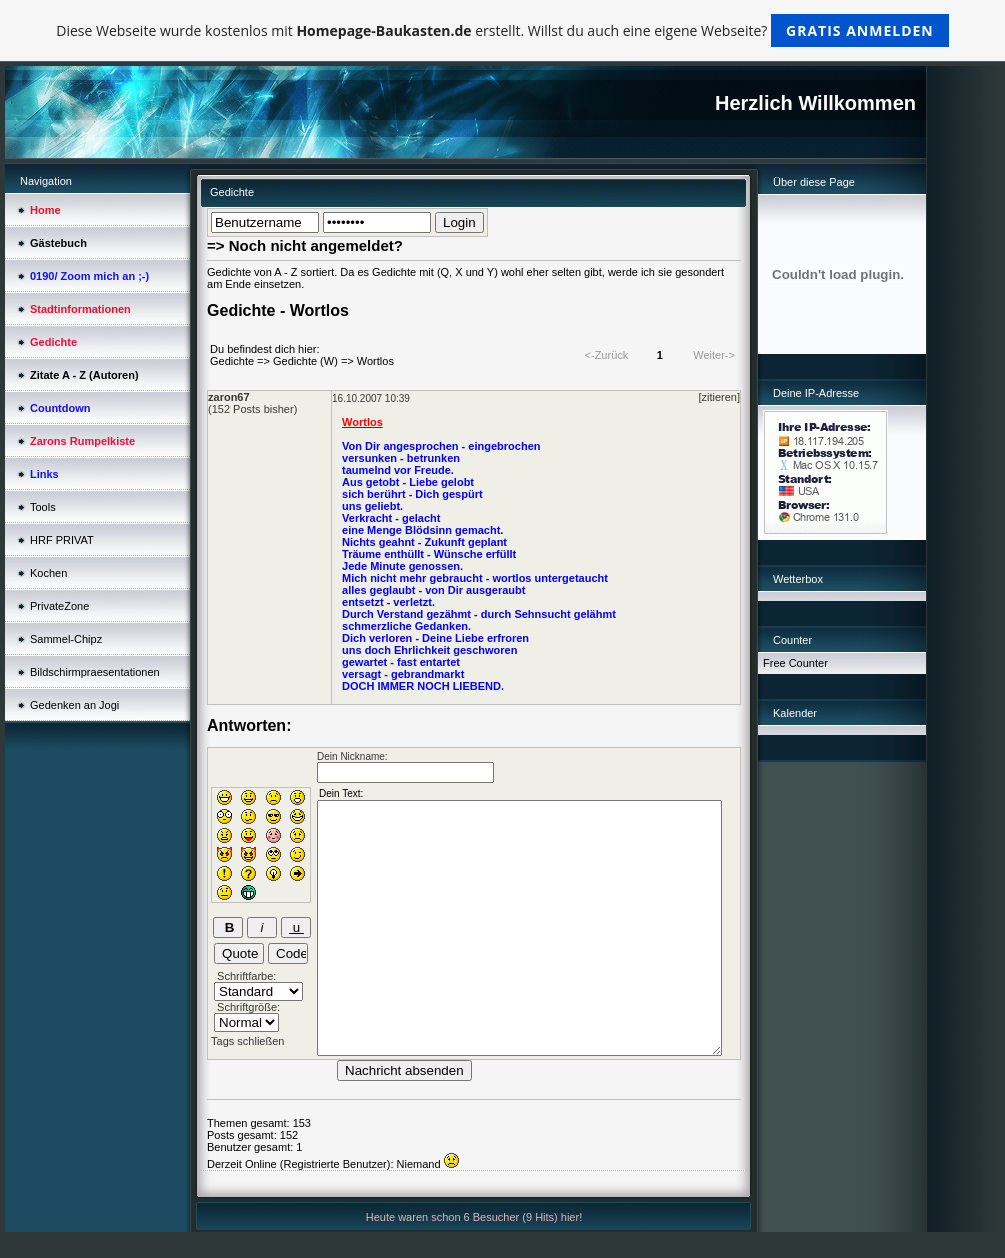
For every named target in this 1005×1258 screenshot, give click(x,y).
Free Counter (795, 663)
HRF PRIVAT (62, 540)
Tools (43, 507)
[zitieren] (719, 397)
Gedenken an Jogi (74, 705)
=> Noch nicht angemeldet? (305, 245)
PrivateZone (59, 606)
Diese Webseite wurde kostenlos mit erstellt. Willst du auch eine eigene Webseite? (502, 30)
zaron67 (229, 397)
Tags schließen (247, 1041)
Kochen (48, 573)
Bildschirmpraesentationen (95, 672)
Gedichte (232, 361)
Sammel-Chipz (66, 639)
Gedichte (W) (305, 361)
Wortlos (375, 361)
